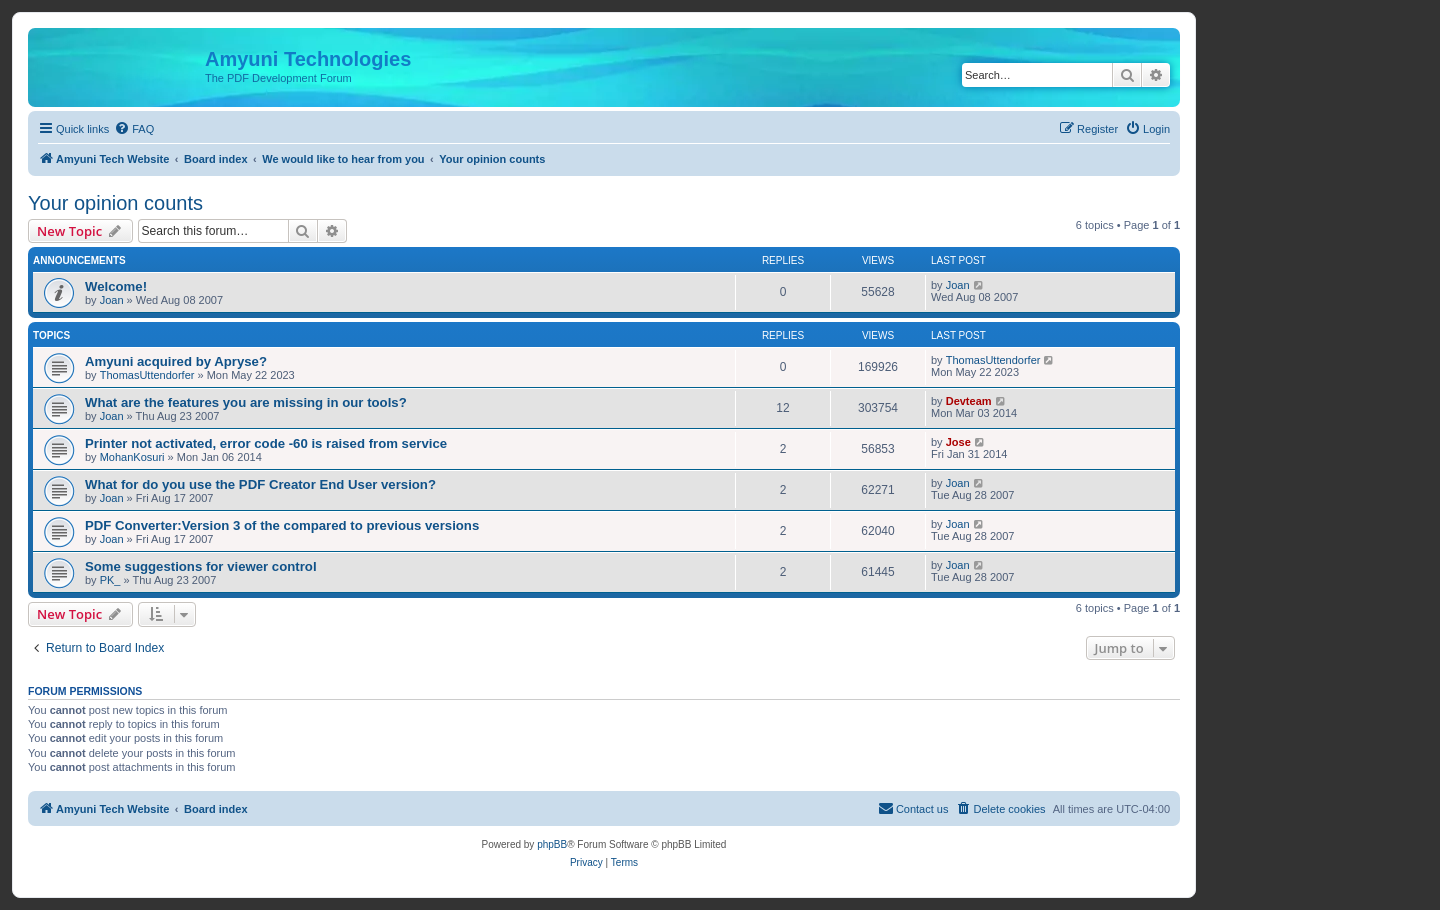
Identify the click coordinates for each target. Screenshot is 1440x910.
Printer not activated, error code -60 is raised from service (266, 443)
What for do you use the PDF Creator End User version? (260, 484)
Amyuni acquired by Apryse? (176, 361)
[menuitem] (134, 129)
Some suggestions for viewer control (201, 566)
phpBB (552, 844)
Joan (112, 300)
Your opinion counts (115, 203)
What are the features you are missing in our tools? (246, 402)
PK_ (110, 580)
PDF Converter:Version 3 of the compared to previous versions (282, 525)
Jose (958, 442)
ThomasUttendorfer (147, 375)
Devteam (969, 401)
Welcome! (116, 286)
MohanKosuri (132, 457)
